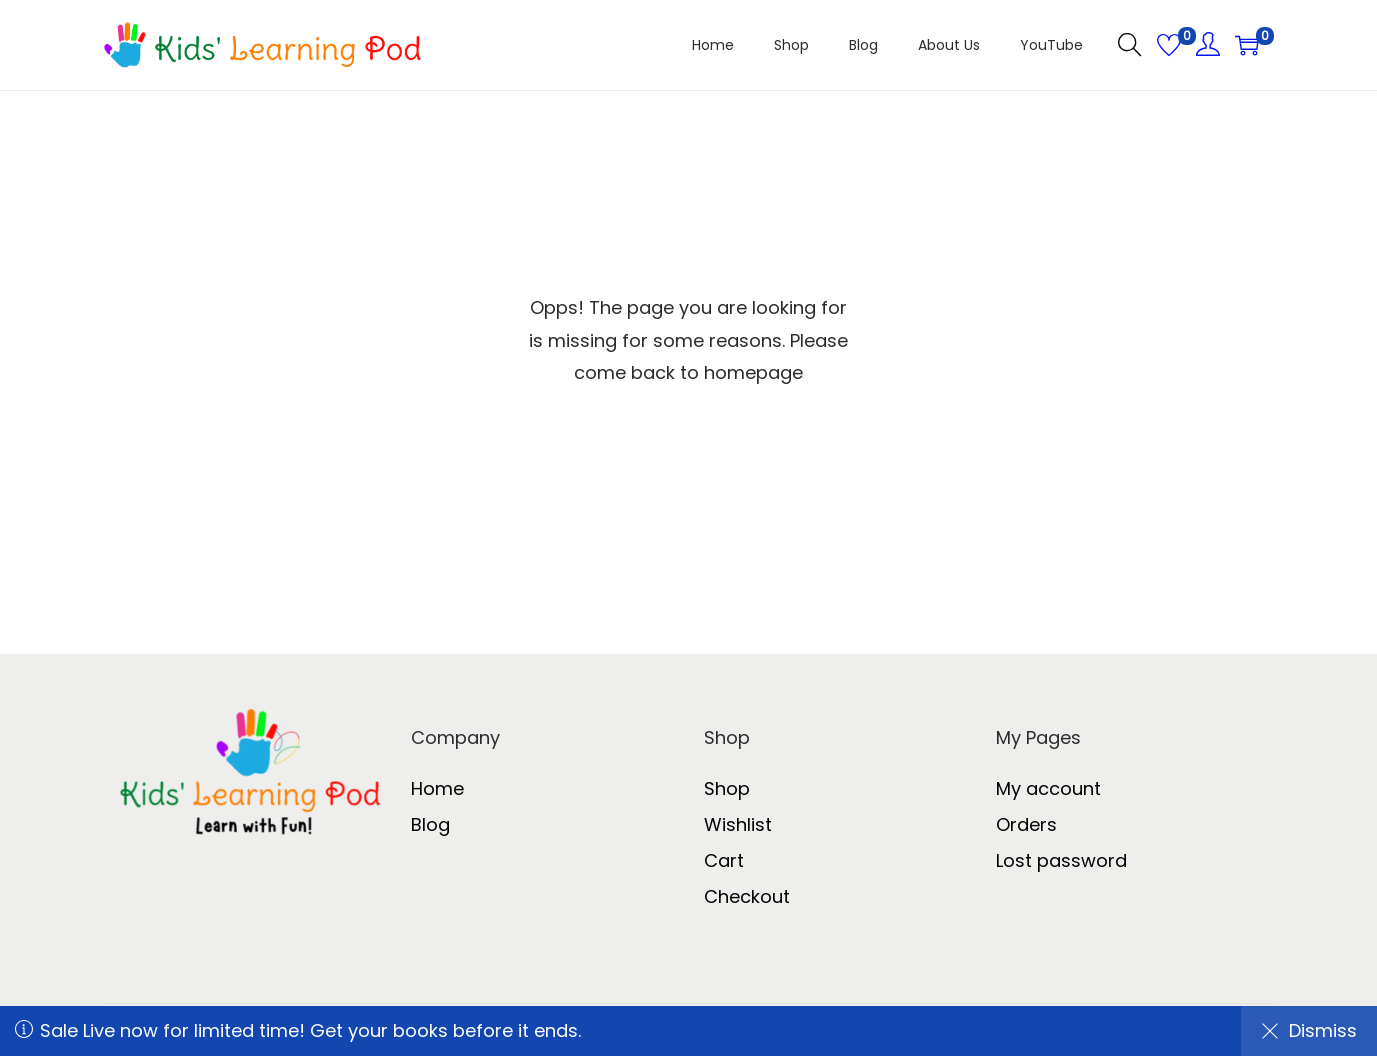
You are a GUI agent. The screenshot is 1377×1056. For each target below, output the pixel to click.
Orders (1026, 824)
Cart (724, 860)
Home (437, 788)
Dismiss (1309, 1030)
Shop (727, 788)
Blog (430, 824)
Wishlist (738, 824)
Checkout (747, 896)
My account (1048, 788)
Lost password (1061, 860)
